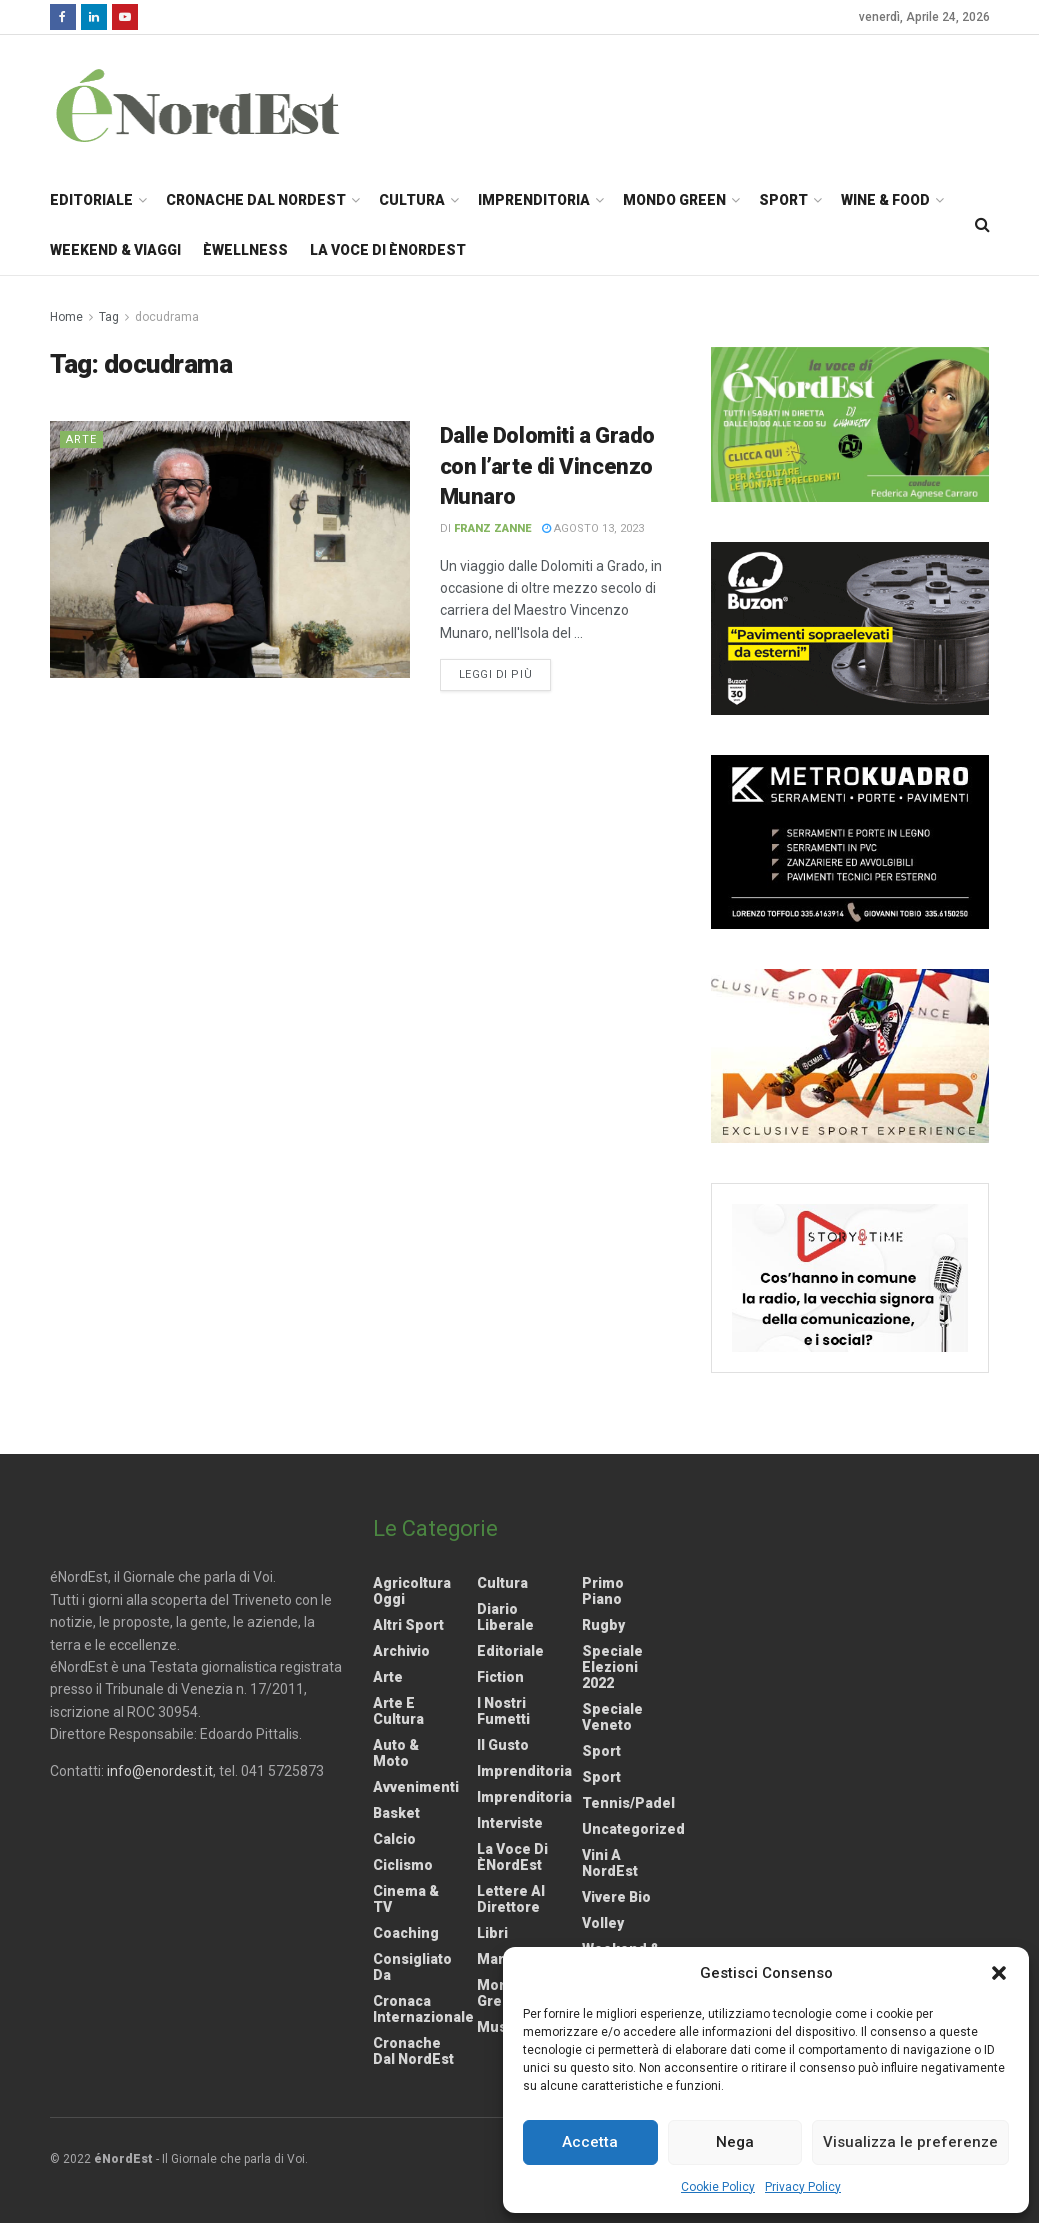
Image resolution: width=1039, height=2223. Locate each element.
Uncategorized (633, 1829)
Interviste (510, 1823)
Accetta (590, 2142)
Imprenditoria (534, 200)
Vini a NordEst (610, 1863)
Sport (783, 200)
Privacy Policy (803, 2187)
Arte (81, 439)
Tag (109, 317)
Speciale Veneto (612, 1717)
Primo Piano (603, 1591)
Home (66, 317)
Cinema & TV (406, 1899)
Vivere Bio (616, 1897)
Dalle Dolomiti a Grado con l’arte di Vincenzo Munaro (547, 466)
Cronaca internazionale (423, 2009)
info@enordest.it (160, 1771)
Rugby (603, 1625)
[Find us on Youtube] (125, 17)
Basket (396, 1813)
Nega (735, 2142)
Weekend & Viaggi (115, 250)
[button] (999, 1973)
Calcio (394, 1839)
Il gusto (503, 1745)
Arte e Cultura (398, 1711)
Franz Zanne (492, 528)
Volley (603, 1923)
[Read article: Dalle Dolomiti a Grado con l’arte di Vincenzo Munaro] (230, 549)
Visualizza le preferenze (910, 2142)
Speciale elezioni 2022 (612, 1667)
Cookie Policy (718, 2187)
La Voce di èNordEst (388, 250)
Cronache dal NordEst (256, 200)
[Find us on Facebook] (63, 17)
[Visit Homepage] (224, 105)
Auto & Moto (396, 1753)
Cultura (412, 200)
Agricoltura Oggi (412, 1591)
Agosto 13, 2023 (593, 528)
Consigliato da (412, 1967)
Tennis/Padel (628, 1803)
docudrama (167, 317)
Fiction (500, 1677)
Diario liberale (505, 1617)
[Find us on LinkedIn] (94, 17)
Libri (492, 1933)
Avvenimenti (416, 1787)
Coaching (406, 1933)
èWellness (245, 250)
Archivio (401, 1651)
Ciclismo (403, 1865)
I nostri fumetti (503, 1711)
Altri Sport (408, 1625)
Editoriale (91, 200)
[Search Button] (982, 225)
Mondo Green (674, 200)
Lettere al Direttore (511, 1899)
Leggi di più (505, 673)
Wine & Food (885, 200)
